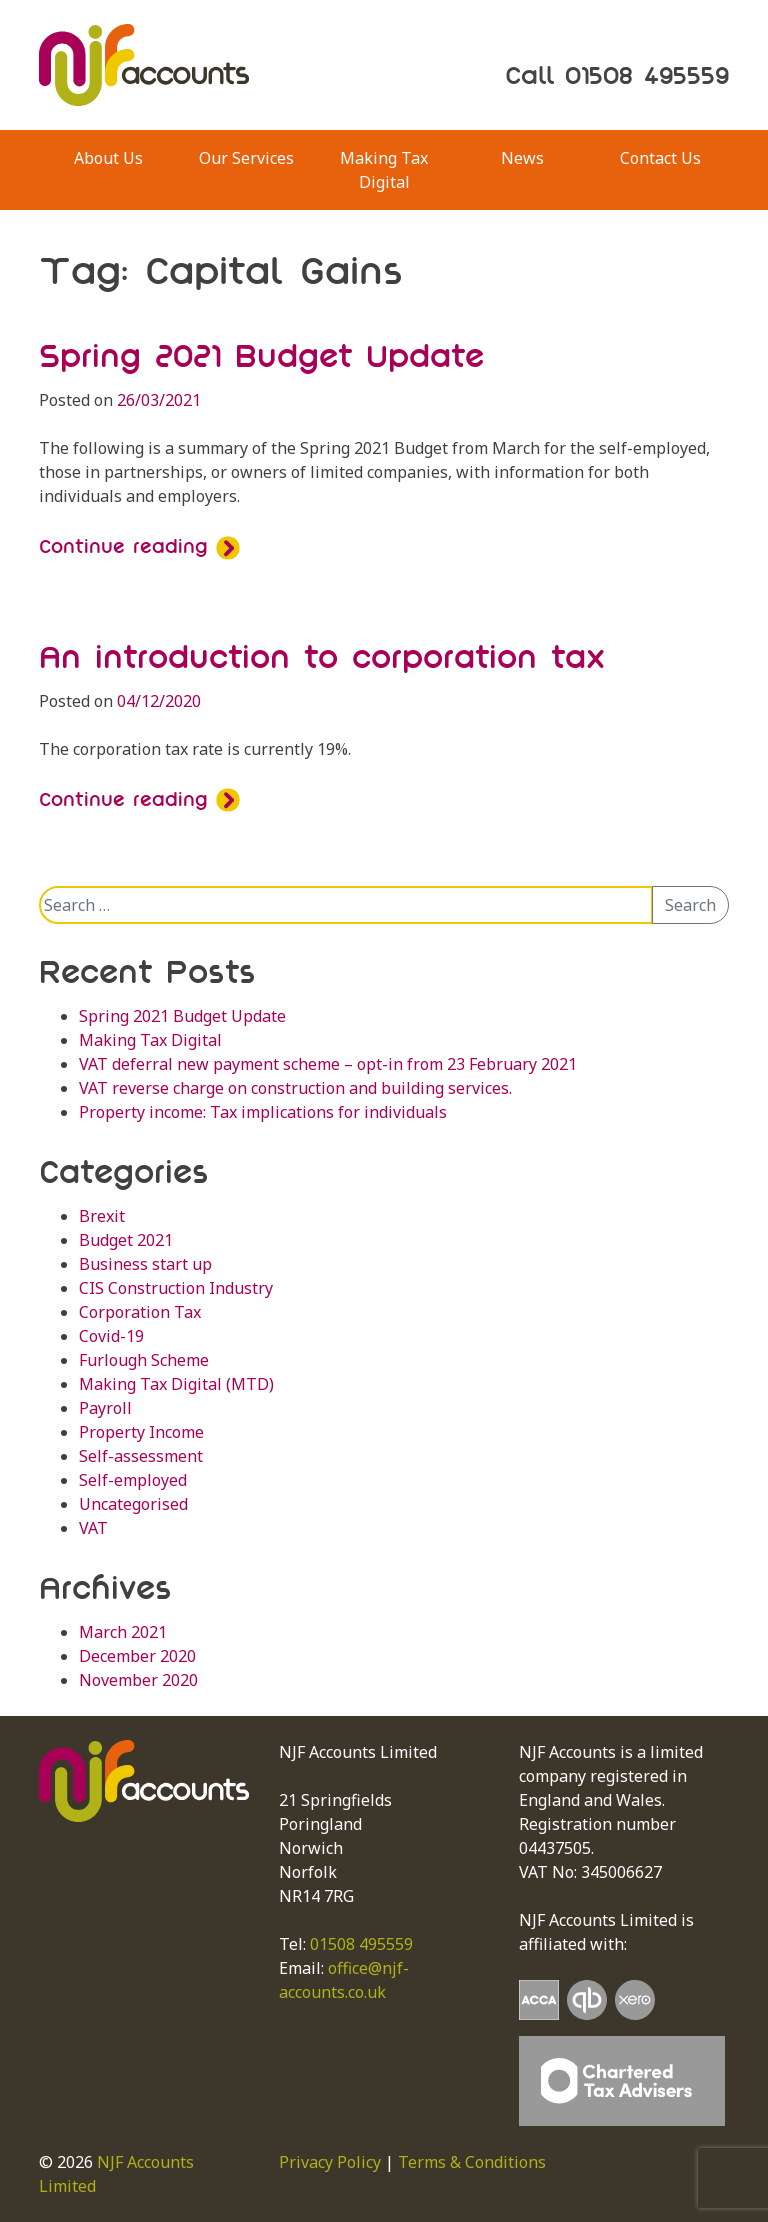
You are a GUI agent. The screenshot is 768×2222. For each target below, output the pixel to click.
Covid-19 (111, 1336)
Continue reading (139, 546)
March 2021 (123, 1632)
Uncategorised (133, 1504)
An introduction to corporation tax (322, 656)
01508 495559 (361, 1944)
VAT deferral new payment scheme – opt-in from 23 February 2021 (328, 1064)
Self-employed (133, 1480)
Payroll (105, 1408)
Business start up (145, 1264)
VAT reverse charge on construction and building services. (295, 1088)
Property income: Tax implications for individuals (263, 1112)
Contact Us (660, 158)
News (522, 158)
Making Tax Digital (384, 170)
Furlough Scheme (144, 1360)
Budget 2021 (126, 1240)
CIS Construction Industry (176, 1288)
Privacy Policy (330, 2162)
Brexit (102, 1216)
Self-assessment (141, 1456)
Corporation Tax (140, 1312)
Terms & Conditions (472, 2162)
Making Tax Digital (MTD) (176, 1384)
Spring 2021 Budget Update (261, 355)
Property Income (141, 1432)
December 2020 (137, 1656)
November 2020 (138, 1680)
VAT (93, 1528)
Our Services (246, 158)
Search (690, 905)
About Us (108, 158)
